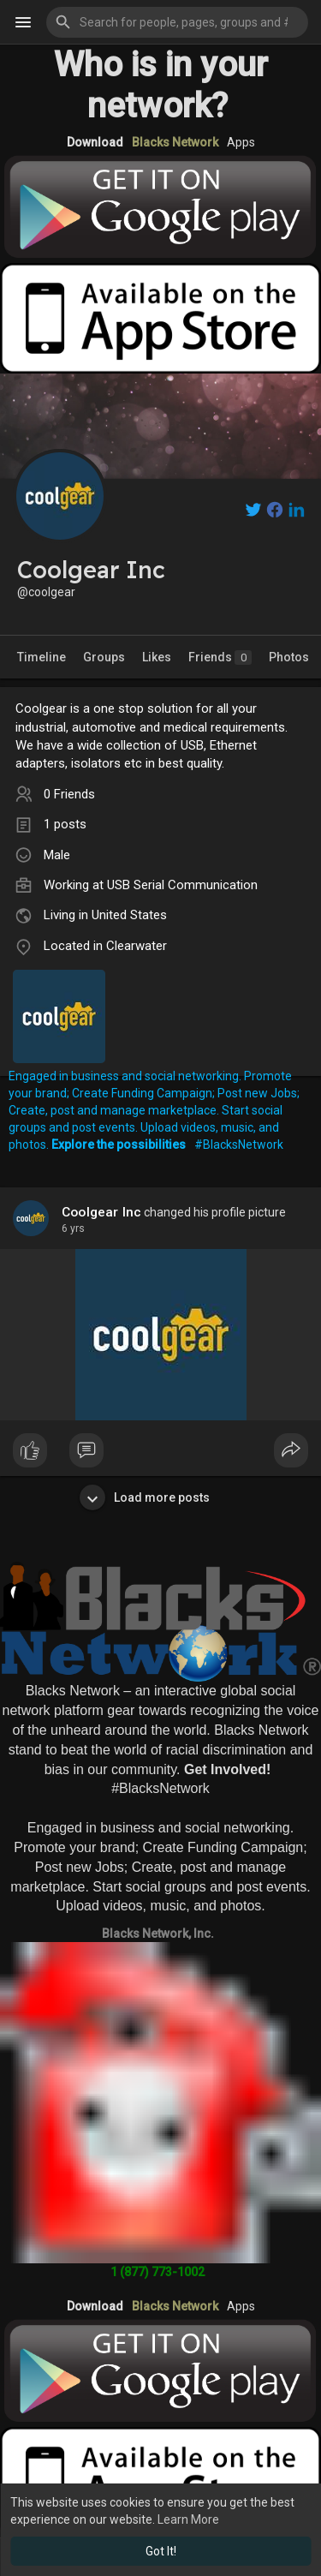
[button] (177, 22)
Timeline (41, 657)
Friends (220, 657)
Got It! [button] (161, 2551)
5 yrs (73, 1228)
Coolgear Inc (101, 1212)
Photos (289, 657)
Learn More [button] (188, 2519)
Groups (104, 657)
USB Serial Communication (182, 885)
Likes (156, 657)
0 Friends (69, 794)
